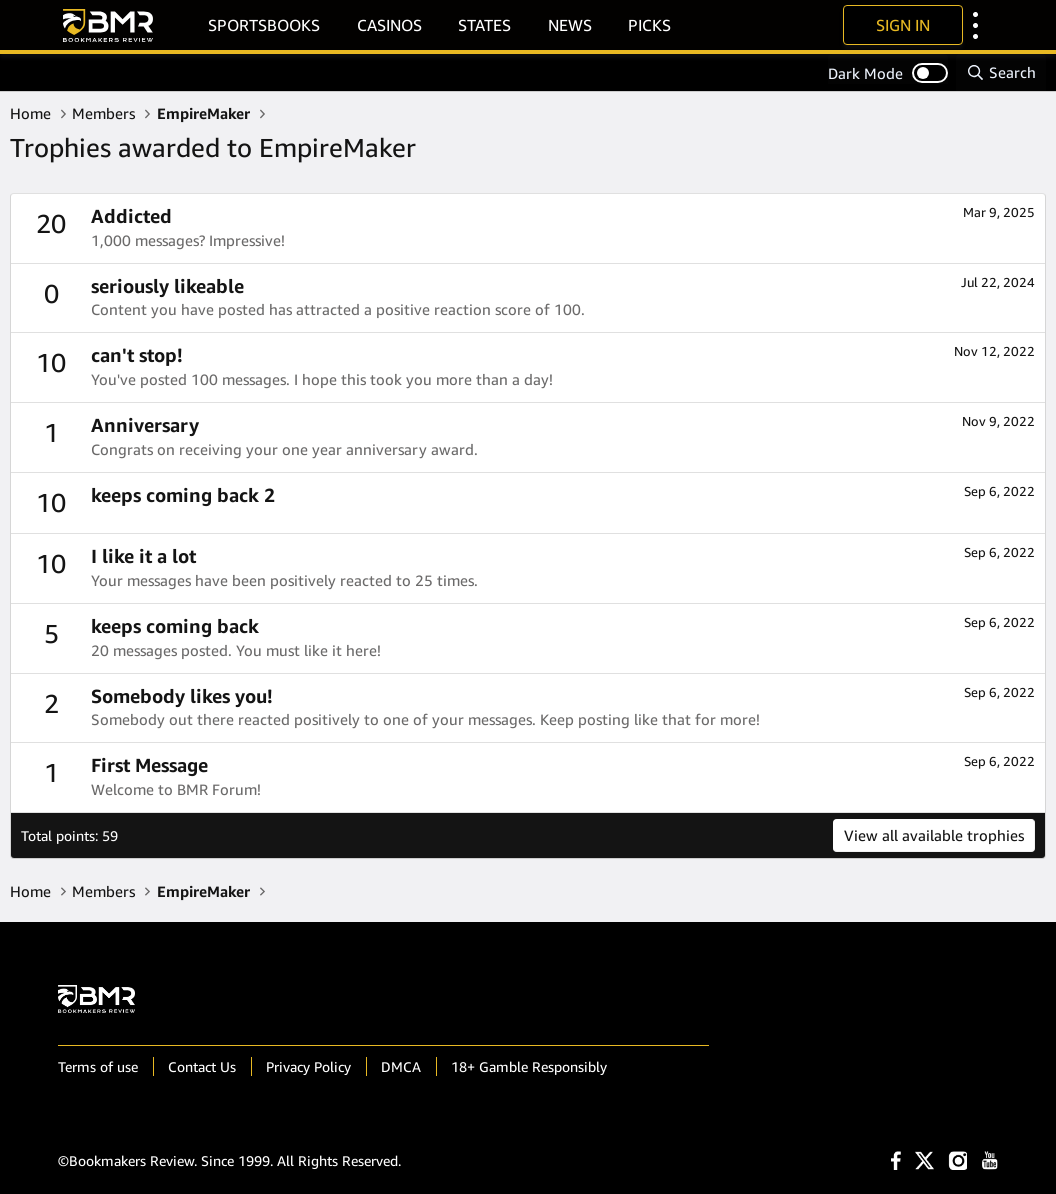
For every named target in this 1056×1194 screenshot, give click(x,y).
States (484, 25)
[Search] (1001, 72)
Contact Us (202, 1066)
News (570, 25)
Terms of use (98, 1066)
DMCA (401, 1066)
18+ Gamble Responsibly (529, 1066)
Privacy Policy (308, 1066)
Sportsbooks (264, 25)
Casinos (389, 25)
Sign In (903, 25)
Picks (649, 25)
